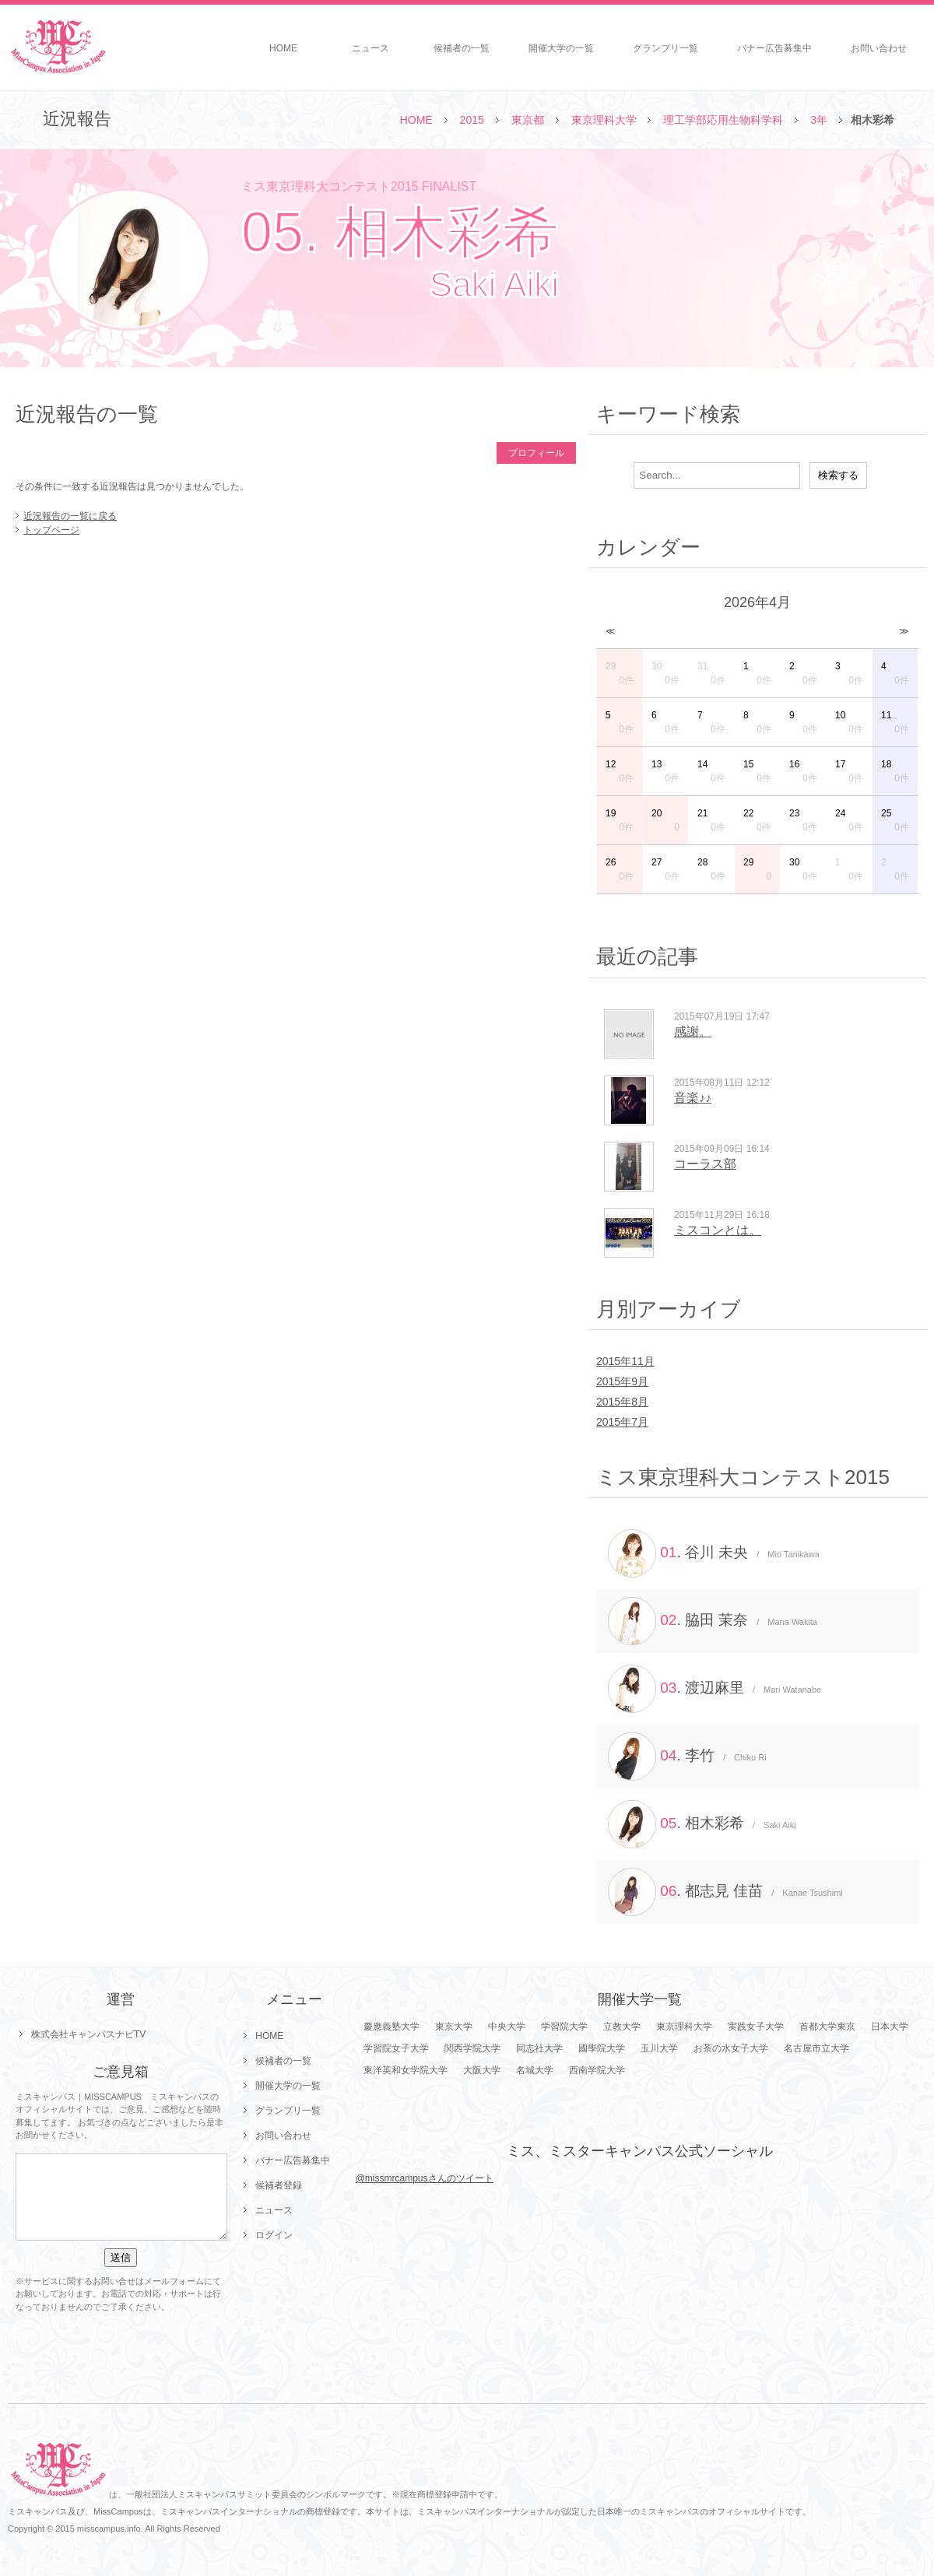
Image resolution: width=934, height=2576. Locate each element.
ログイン (274, 2235)
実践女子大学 (756, 2026)
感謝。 (692, 1031)
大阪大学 (481, 2070)
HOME (283, 48)
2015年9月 (622, 1381)
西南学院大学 (597, 2070)
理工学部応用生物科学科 (723, 120)
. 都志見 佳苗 (725, 1892)
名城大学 (534, 2070)
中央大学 (506, 2026)
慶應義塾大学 (391, 2026)
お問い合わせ (879, 48)
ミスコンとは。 (717, 1230)
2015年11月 (625, 1361)
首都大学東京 (827, 2026)
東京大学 (453, 2026)
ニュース (370, 48)
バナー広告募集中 (774, 48)
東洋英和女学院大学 (405, 2070)
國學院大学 (601, 2048)
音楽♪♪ (692, 1097)
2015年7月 (622, 1422)
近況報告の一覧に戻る (70, 516)
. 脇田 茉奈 (712, 1621)
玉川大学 (659, 2048)
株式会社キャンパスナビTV (88, 2034)
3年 (818, 120)
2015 (472, 120)
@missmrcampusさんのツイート (424, 2178)
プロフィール (536, 452)
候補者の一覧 (462, 48)
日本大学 (889, 2026)
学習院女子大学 (396, 2048)
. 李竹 (687, 1756)
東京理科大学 (604, 120)
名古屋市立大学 (816, 2048)
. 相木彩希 (702, 1824)
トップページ (51, 530)
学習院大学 (564, 2026)
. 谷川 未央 (714, 1553)
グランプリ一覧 (665, 48)
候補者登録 (278, 2185)
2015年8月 (622, 1401)
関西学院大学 (472, 2048)
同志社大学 (539, 2048)
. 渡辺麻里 (714, 1689)
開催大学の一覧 (561, 48)
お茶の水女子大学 (730, 2048)
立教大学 (622, 2026)
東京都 (527, 120)
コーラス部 (705, 1163)
